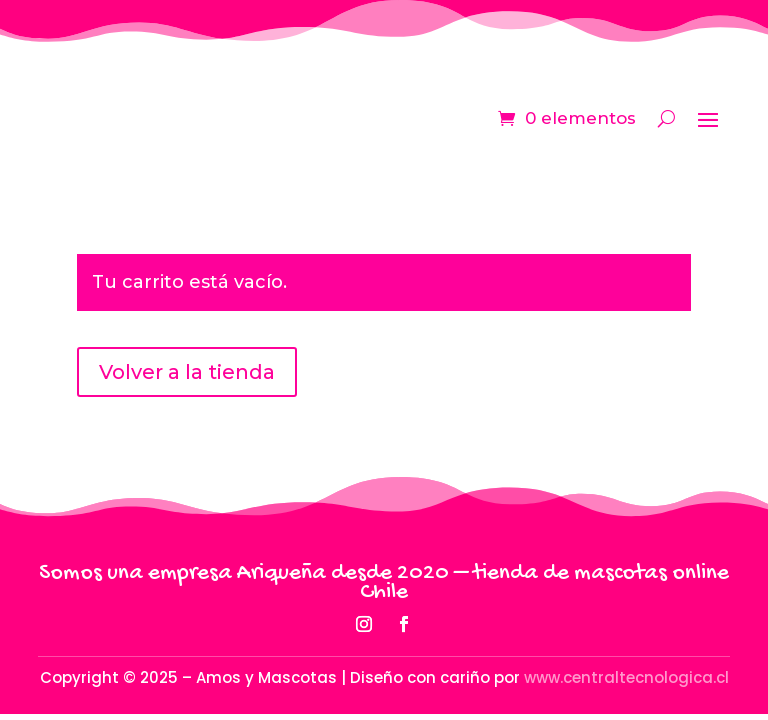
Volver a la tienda (187, 372)
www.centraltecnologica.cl (626, 677)
